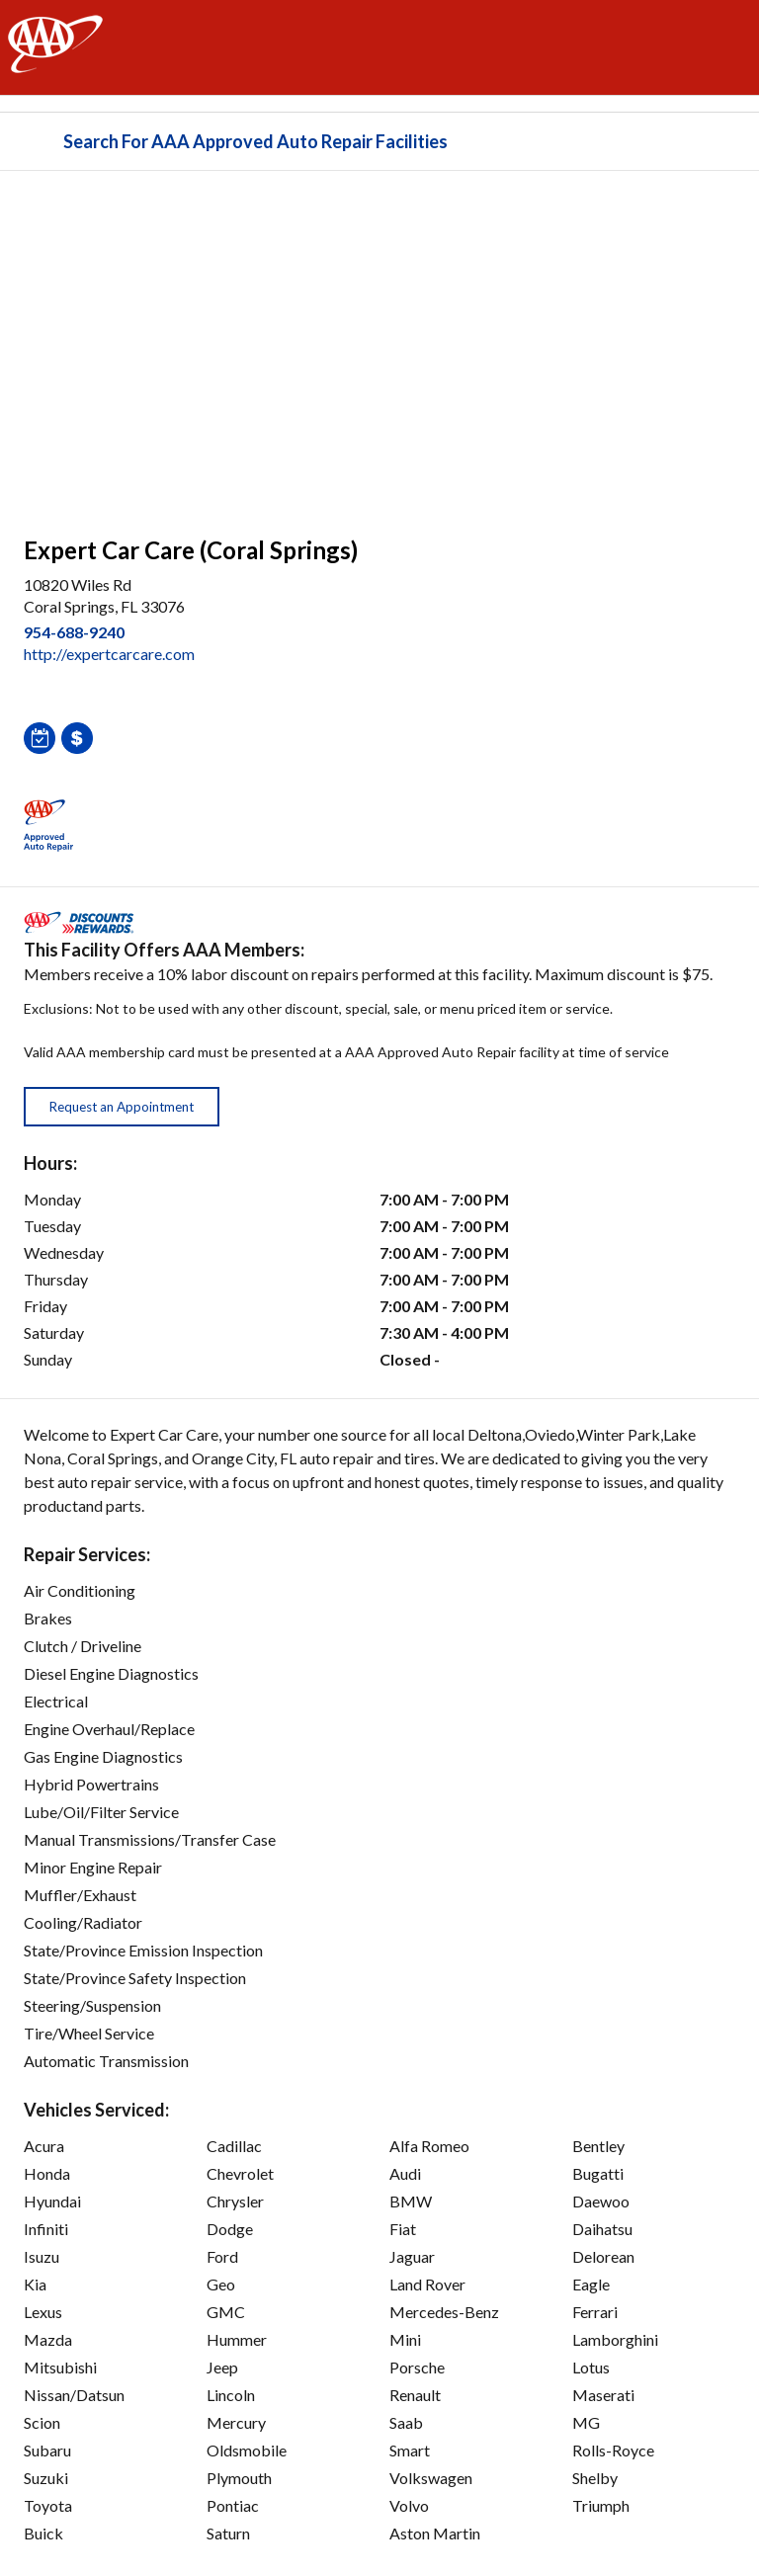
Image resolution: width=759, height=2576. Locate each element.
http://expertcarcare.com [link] (109, 653)
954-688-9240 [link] (74, 632)
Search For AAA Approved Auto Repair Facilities (255, 141)
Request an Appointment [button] (121, 1107)
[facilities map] (379, 343)
